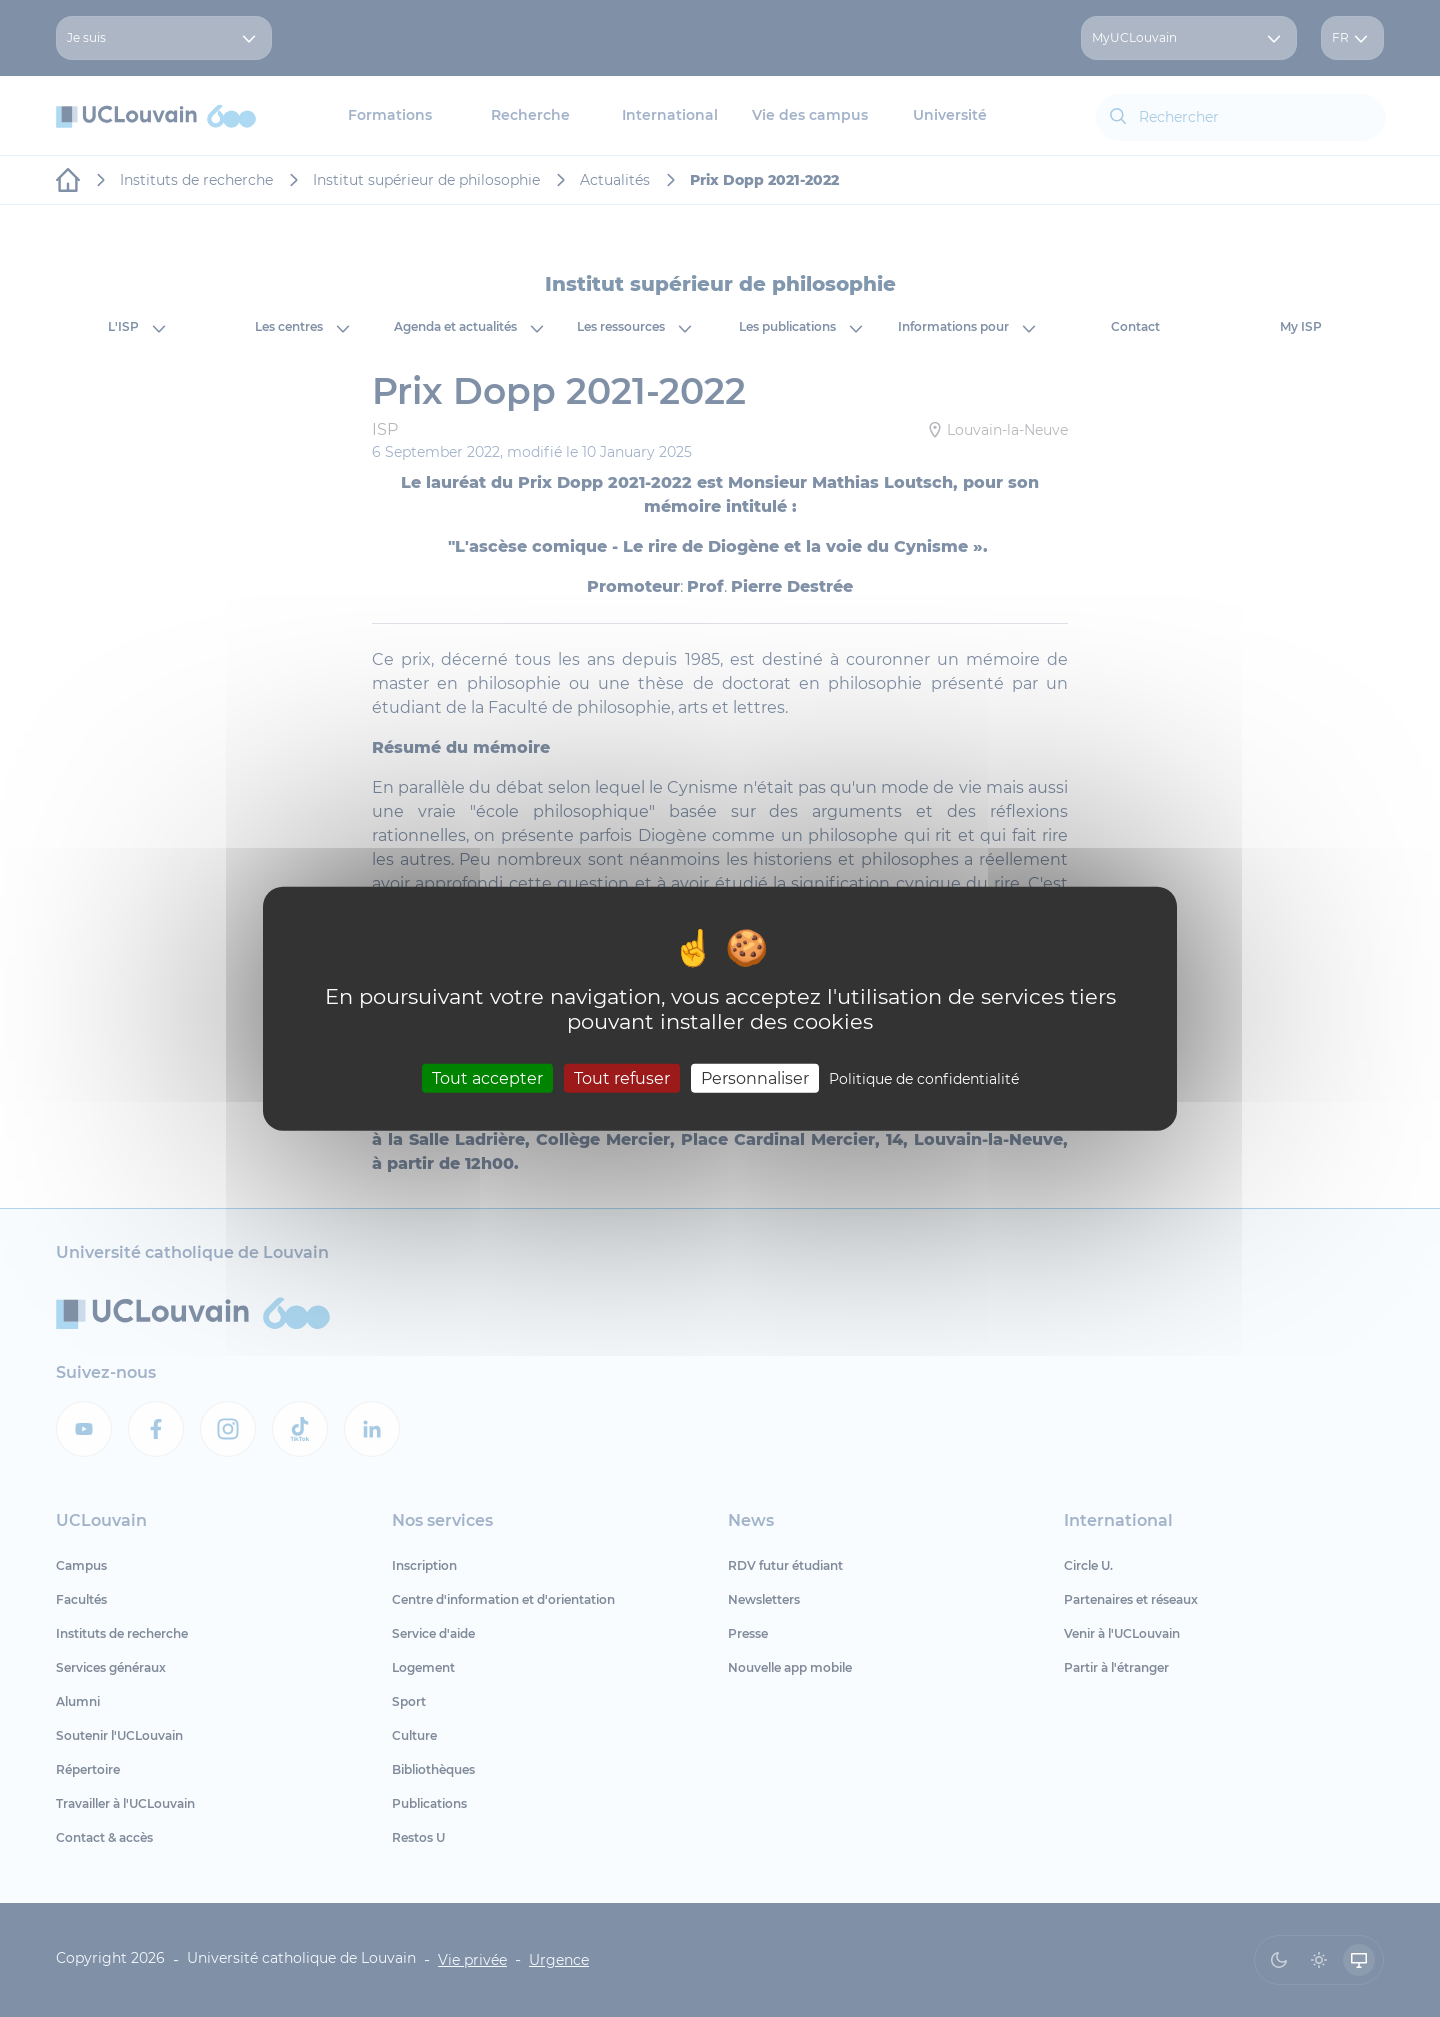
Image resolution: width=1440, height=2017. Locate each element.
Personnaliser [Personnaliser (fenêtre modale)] (755, 1078)
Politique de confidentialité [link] (924, 1079)
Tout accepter (487, 1078)
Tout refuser (622, 1078)
